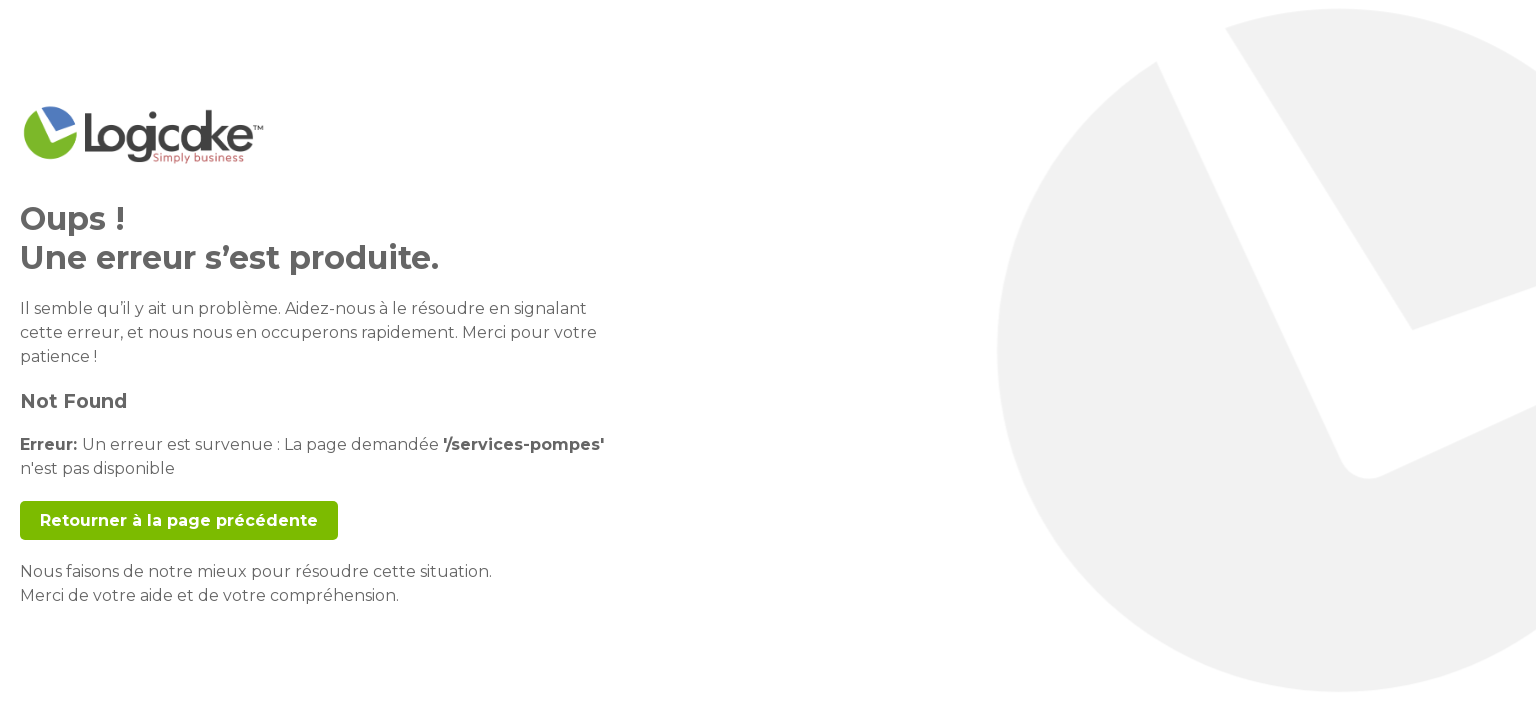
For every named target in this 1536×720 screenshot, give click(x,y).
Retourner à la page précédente (179, 520)
